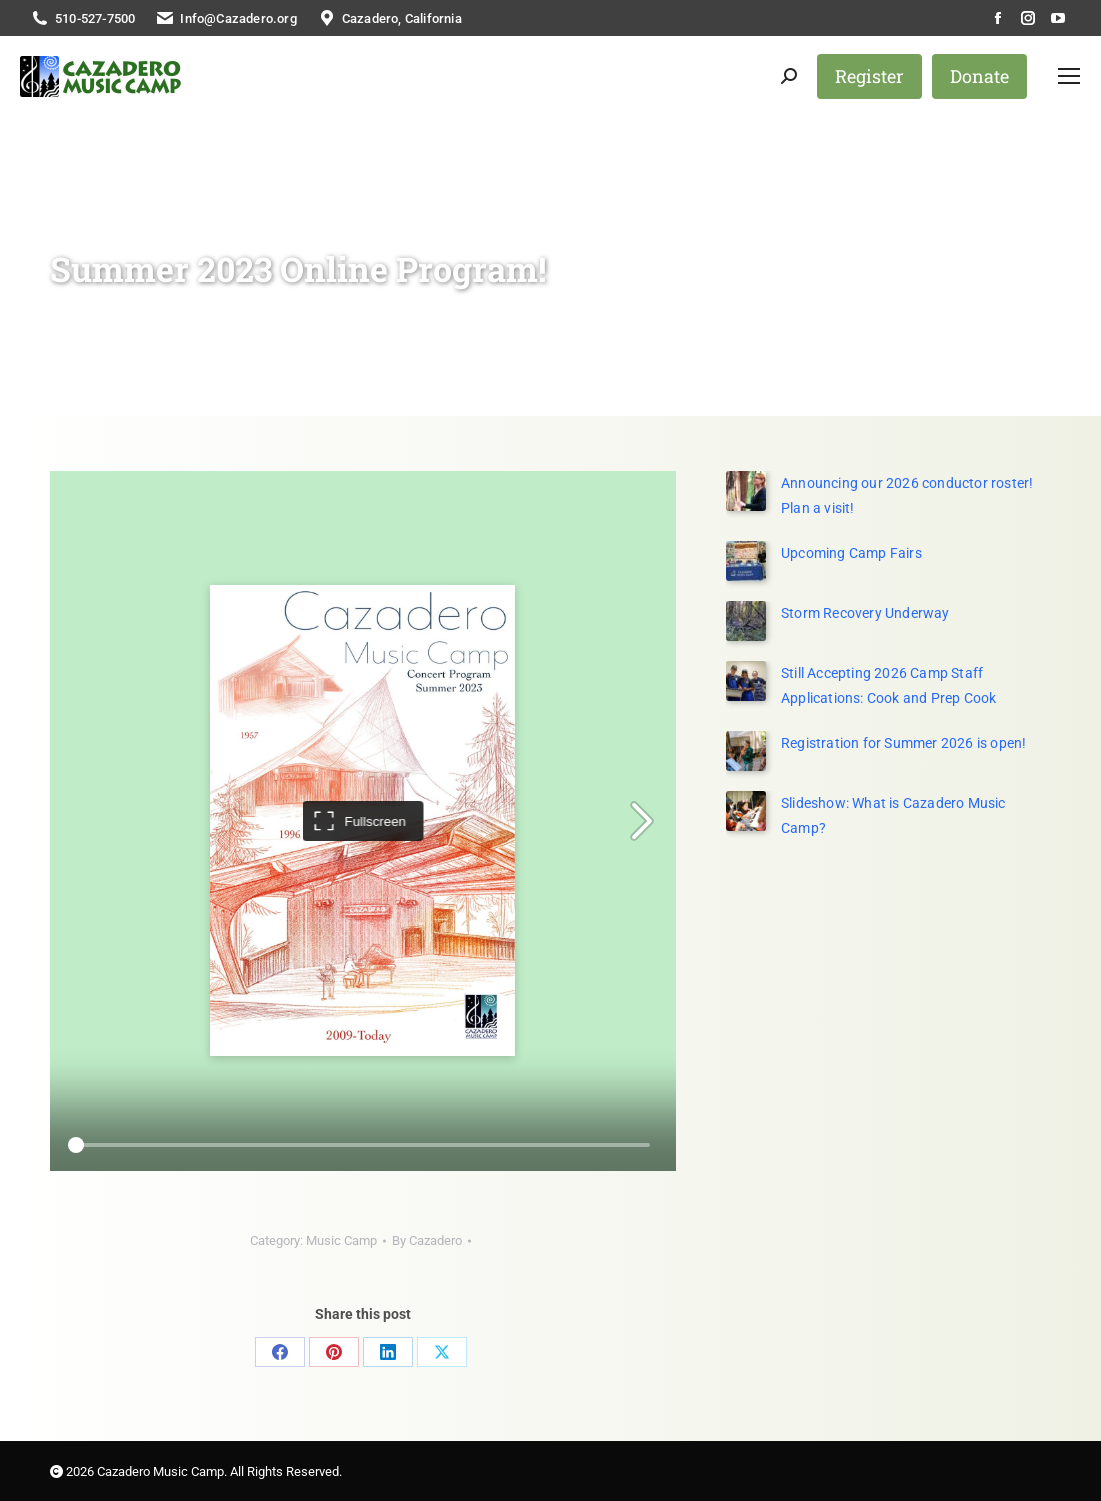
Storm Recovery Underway (865, 613)
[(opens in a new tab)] (746, 491)
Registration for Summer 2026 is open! (903, 743)
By (427, 1240)
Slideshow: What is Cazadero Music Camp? (893, 815)
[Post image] (746, 561)
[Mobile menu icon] (1069, 76)
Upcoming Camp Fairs (851, 553)
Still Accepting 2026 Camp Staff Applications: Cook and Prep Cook (888, 685)
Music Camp (341, 1240)
